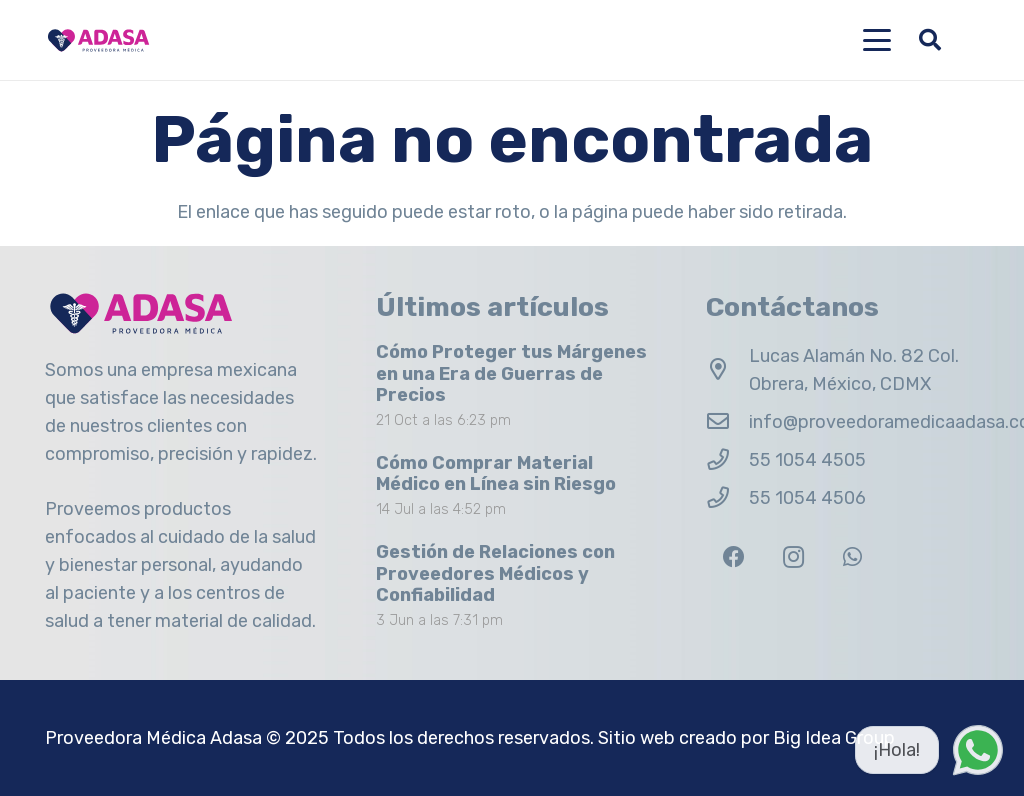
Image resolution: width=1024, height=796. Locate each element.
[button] (877, 40)
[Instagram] (793, 557)
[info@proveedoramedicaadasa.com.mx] (727, 422)
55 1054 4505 (807, 460)
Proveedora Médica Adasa (153, 738)
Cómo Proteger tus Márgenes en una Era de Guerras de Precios (511, 373)
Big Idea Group (834, 738)
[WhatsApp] (852, 557)
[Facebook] (733, 557)
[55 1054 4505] (727, 460)
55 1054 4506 (807, 498)
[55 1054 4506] (727, 498)
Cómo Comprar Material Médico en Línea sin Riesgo (496, 473)
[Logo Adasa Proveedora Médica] (98, 40)
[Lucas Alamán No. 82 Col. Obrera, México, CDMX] (727, 370)
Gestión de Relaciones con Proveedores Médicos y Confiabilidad (495, 572)
